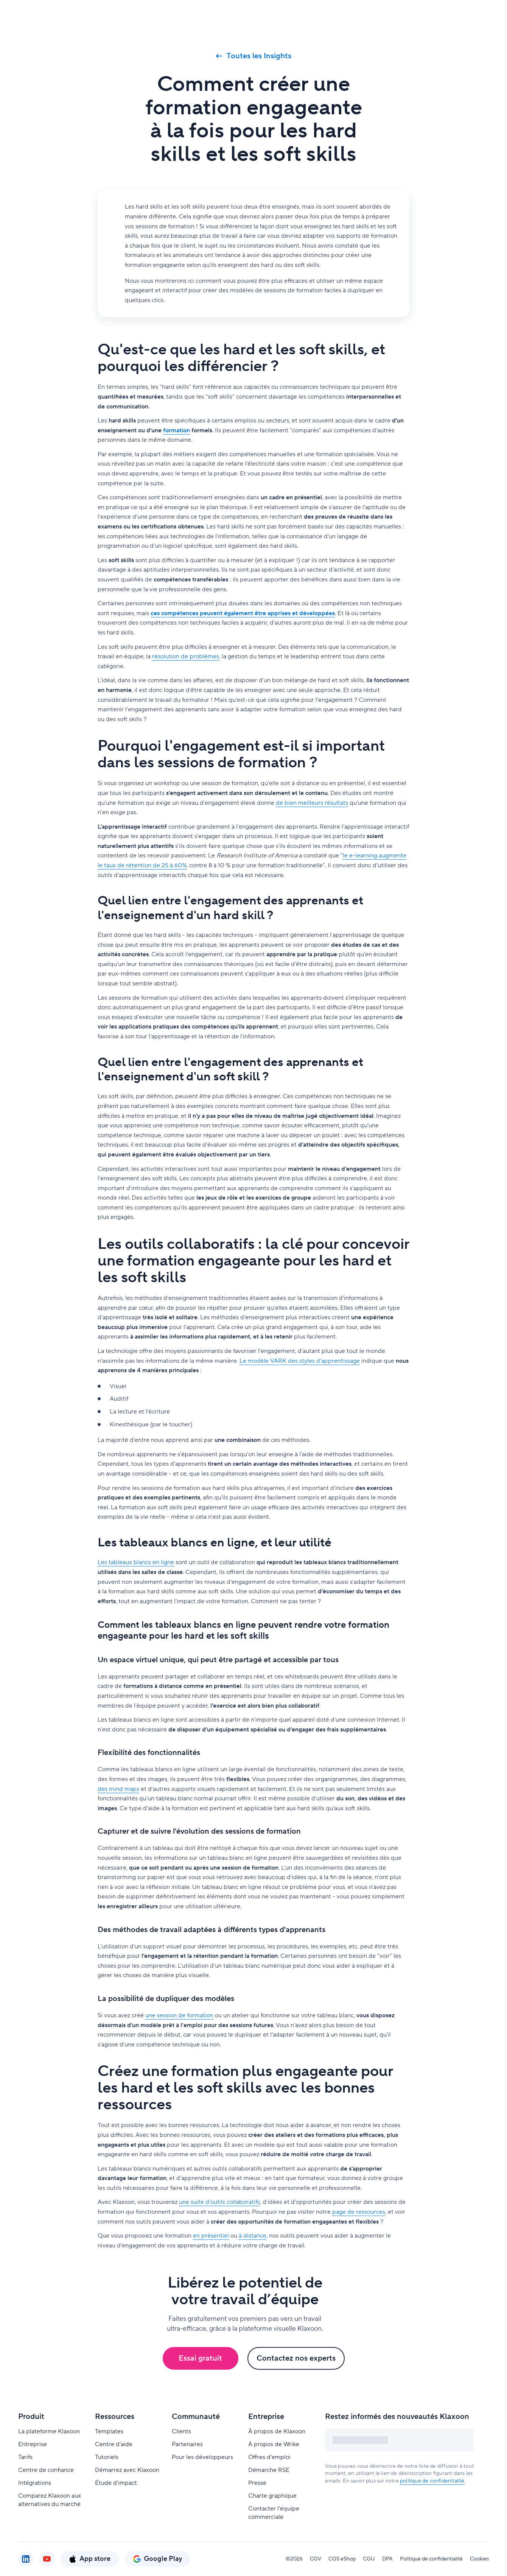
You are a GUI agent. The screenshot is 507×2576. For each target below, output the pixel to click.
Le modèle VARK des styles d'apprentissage (300, 1361)
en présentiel (211, 2235)
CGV (315, 2559)
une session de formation (179, 2015)
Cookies (479, 2559)
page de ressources (358, 2212)
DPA (387, 2559)
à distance (252, 2235)
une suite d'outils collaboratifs (219, 2202)
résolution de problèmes (185, 656)
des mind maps (118, 1789)
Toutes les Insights (253, 56)
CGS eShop (342, 2559)
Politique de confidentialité (431, 2559)
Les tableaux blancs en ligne (136, 1562)
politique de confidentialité (432, 2481)
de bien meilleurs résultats (312, 803)
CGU (369, 2559)
